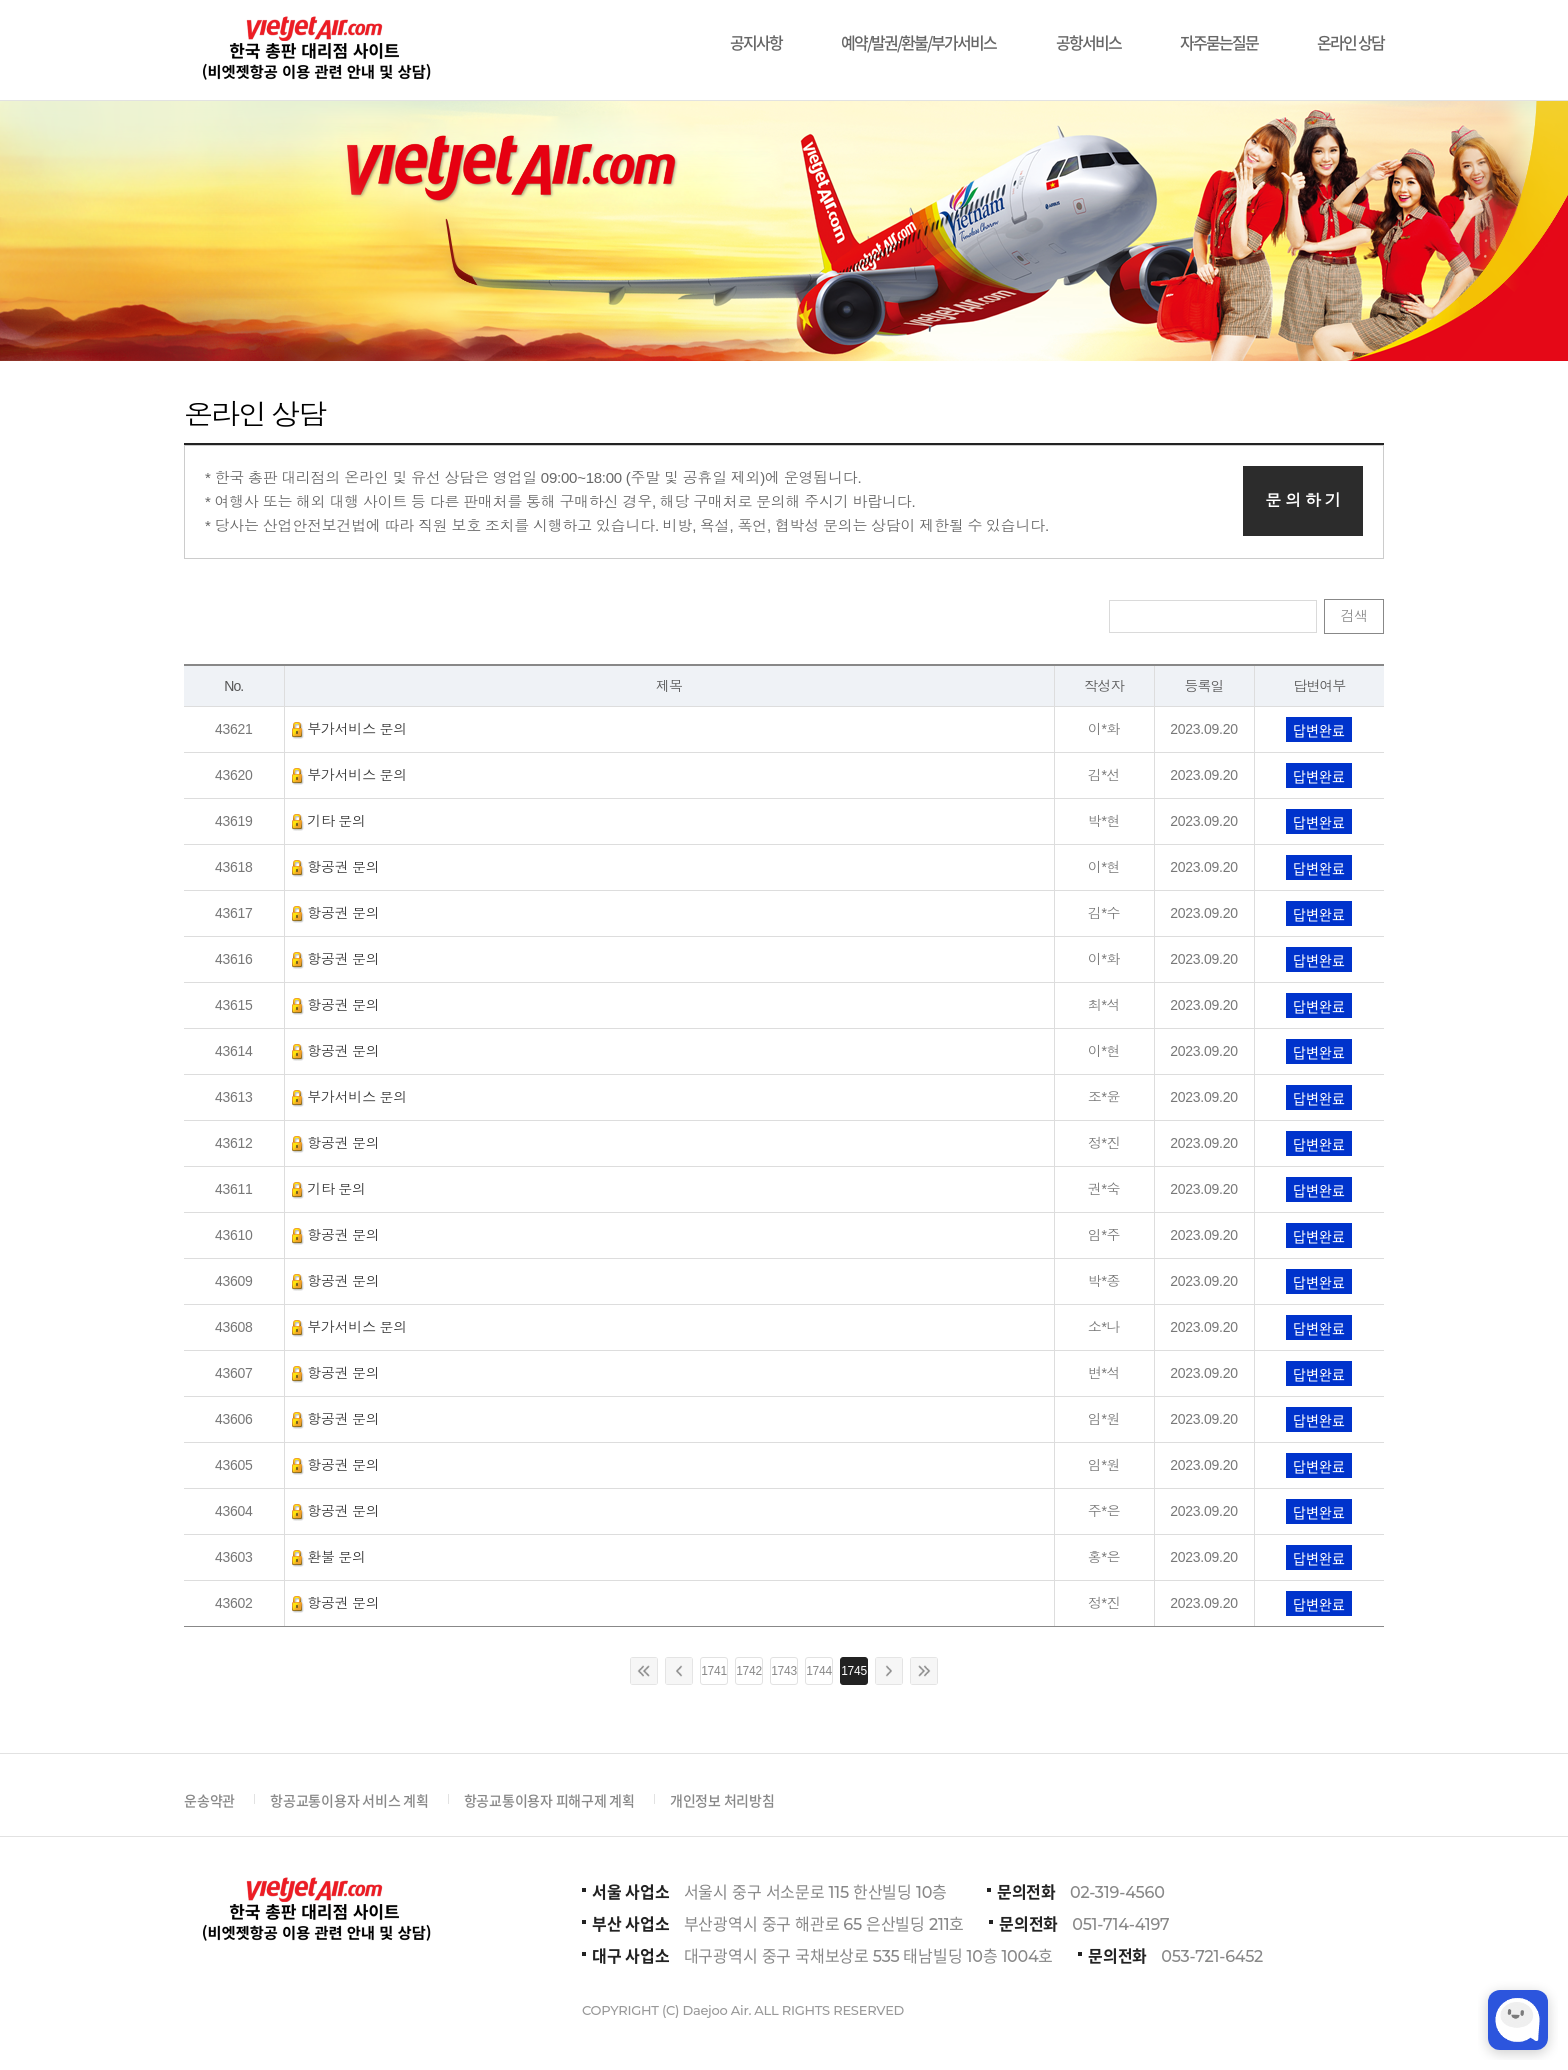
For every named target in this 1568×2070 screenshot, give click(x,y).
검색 (1354, 616)
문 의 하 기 (1303, 500)
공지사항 (756, 32)
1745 (854, 1671)
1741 (714, 1671)
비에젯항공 (314, 50)
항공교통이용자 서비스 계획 (349, 1800)
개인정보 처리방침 (722, 1800)
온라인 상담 (1350, 32)
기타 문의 (329, 821)
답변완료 (1319, 730)
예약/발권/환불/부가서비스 (918, 32)
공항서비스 (1088, 32)
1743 (784, 1671)
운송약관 (209, 1800)
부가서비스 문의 (350, 729)
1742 (749, 1671)
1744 (819, 1671)
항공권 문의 (336, 867)
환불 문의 (329, 1557)
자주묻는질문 (1219, 32)
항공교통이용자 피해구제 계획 (549, 1800)
